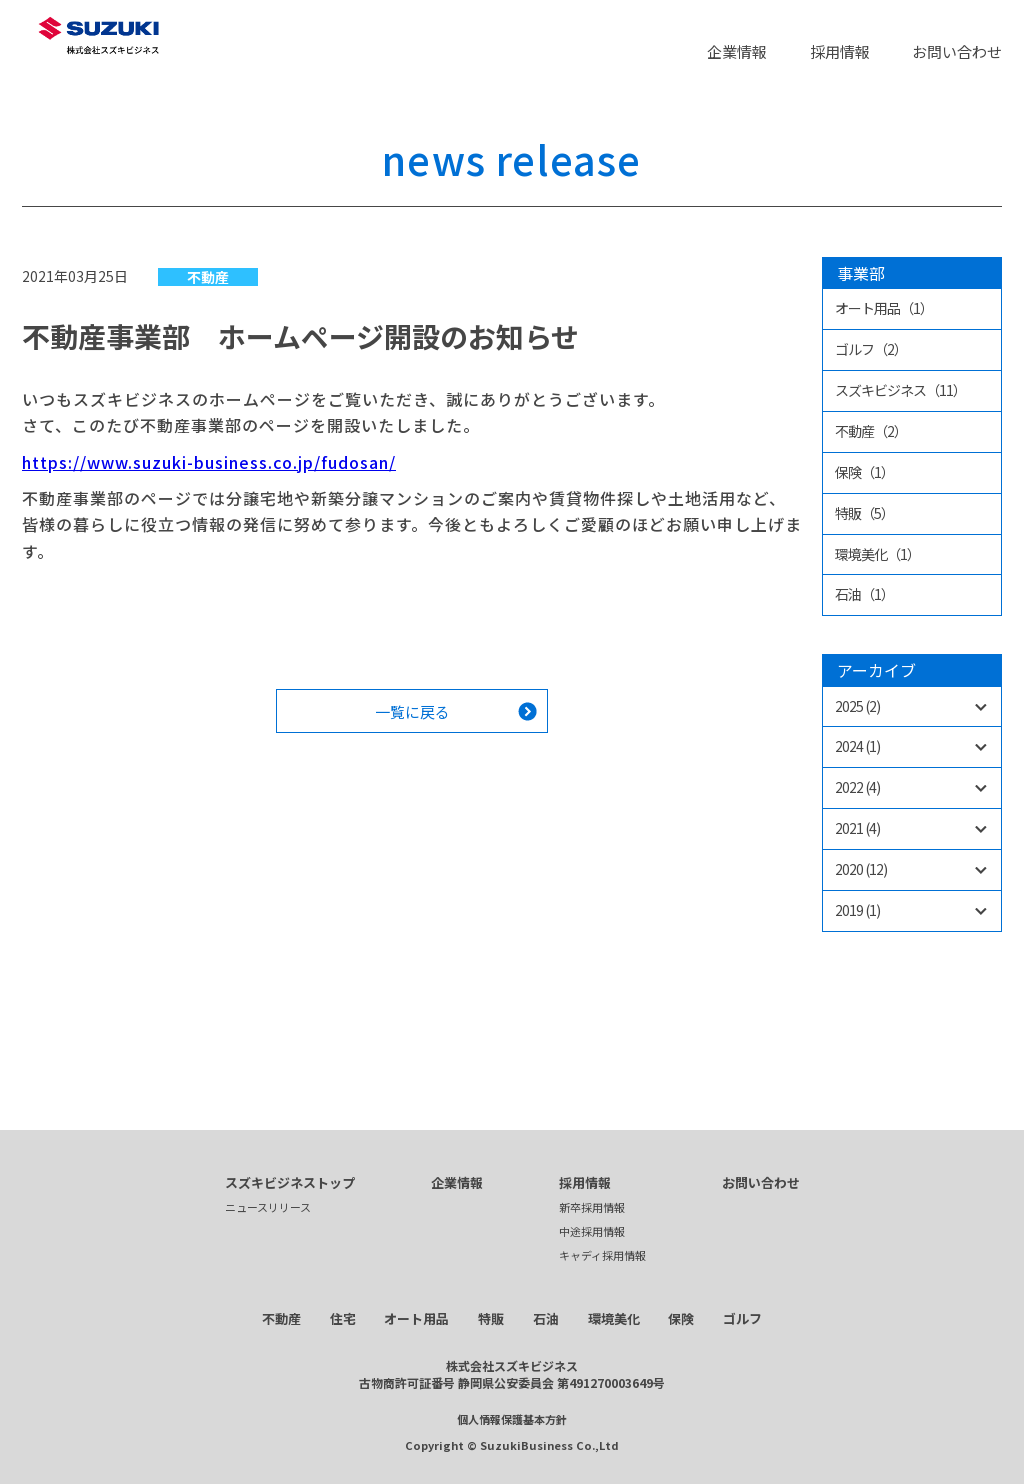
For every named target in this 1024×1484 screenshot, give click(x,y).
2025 (857, 706)
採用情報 (840, 51)
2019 (857, 910)
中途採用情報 (592, 1231)
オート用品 (416, 1318)
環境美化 (614, 1318)
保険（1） (864, 472)
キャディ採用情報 (602, 1255)
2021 (857, 828)
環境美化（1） (877, 554)
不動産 (208, 277)
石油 (546, 1318)
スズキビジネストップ (290, 1182)
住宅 (343, 1318)
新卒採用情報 (592, 1207)
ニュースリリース (268, 1207)
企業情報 (737, 51)
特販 (491, 1318)
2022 (857, 787)
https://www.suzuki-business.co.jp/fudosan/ (209, 462)
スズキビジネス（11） (900, 390)
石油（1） (864, 594)
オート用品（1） (884, 308)
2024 (857, 746)
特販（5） (864, 513)
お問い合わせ (957, 51)
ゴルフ (742, 1318)
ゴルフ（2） (871, 349)
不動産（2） (871, 431)
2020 (861, 869)
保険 (681, 1318)
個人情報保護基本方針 (512, 1419)
